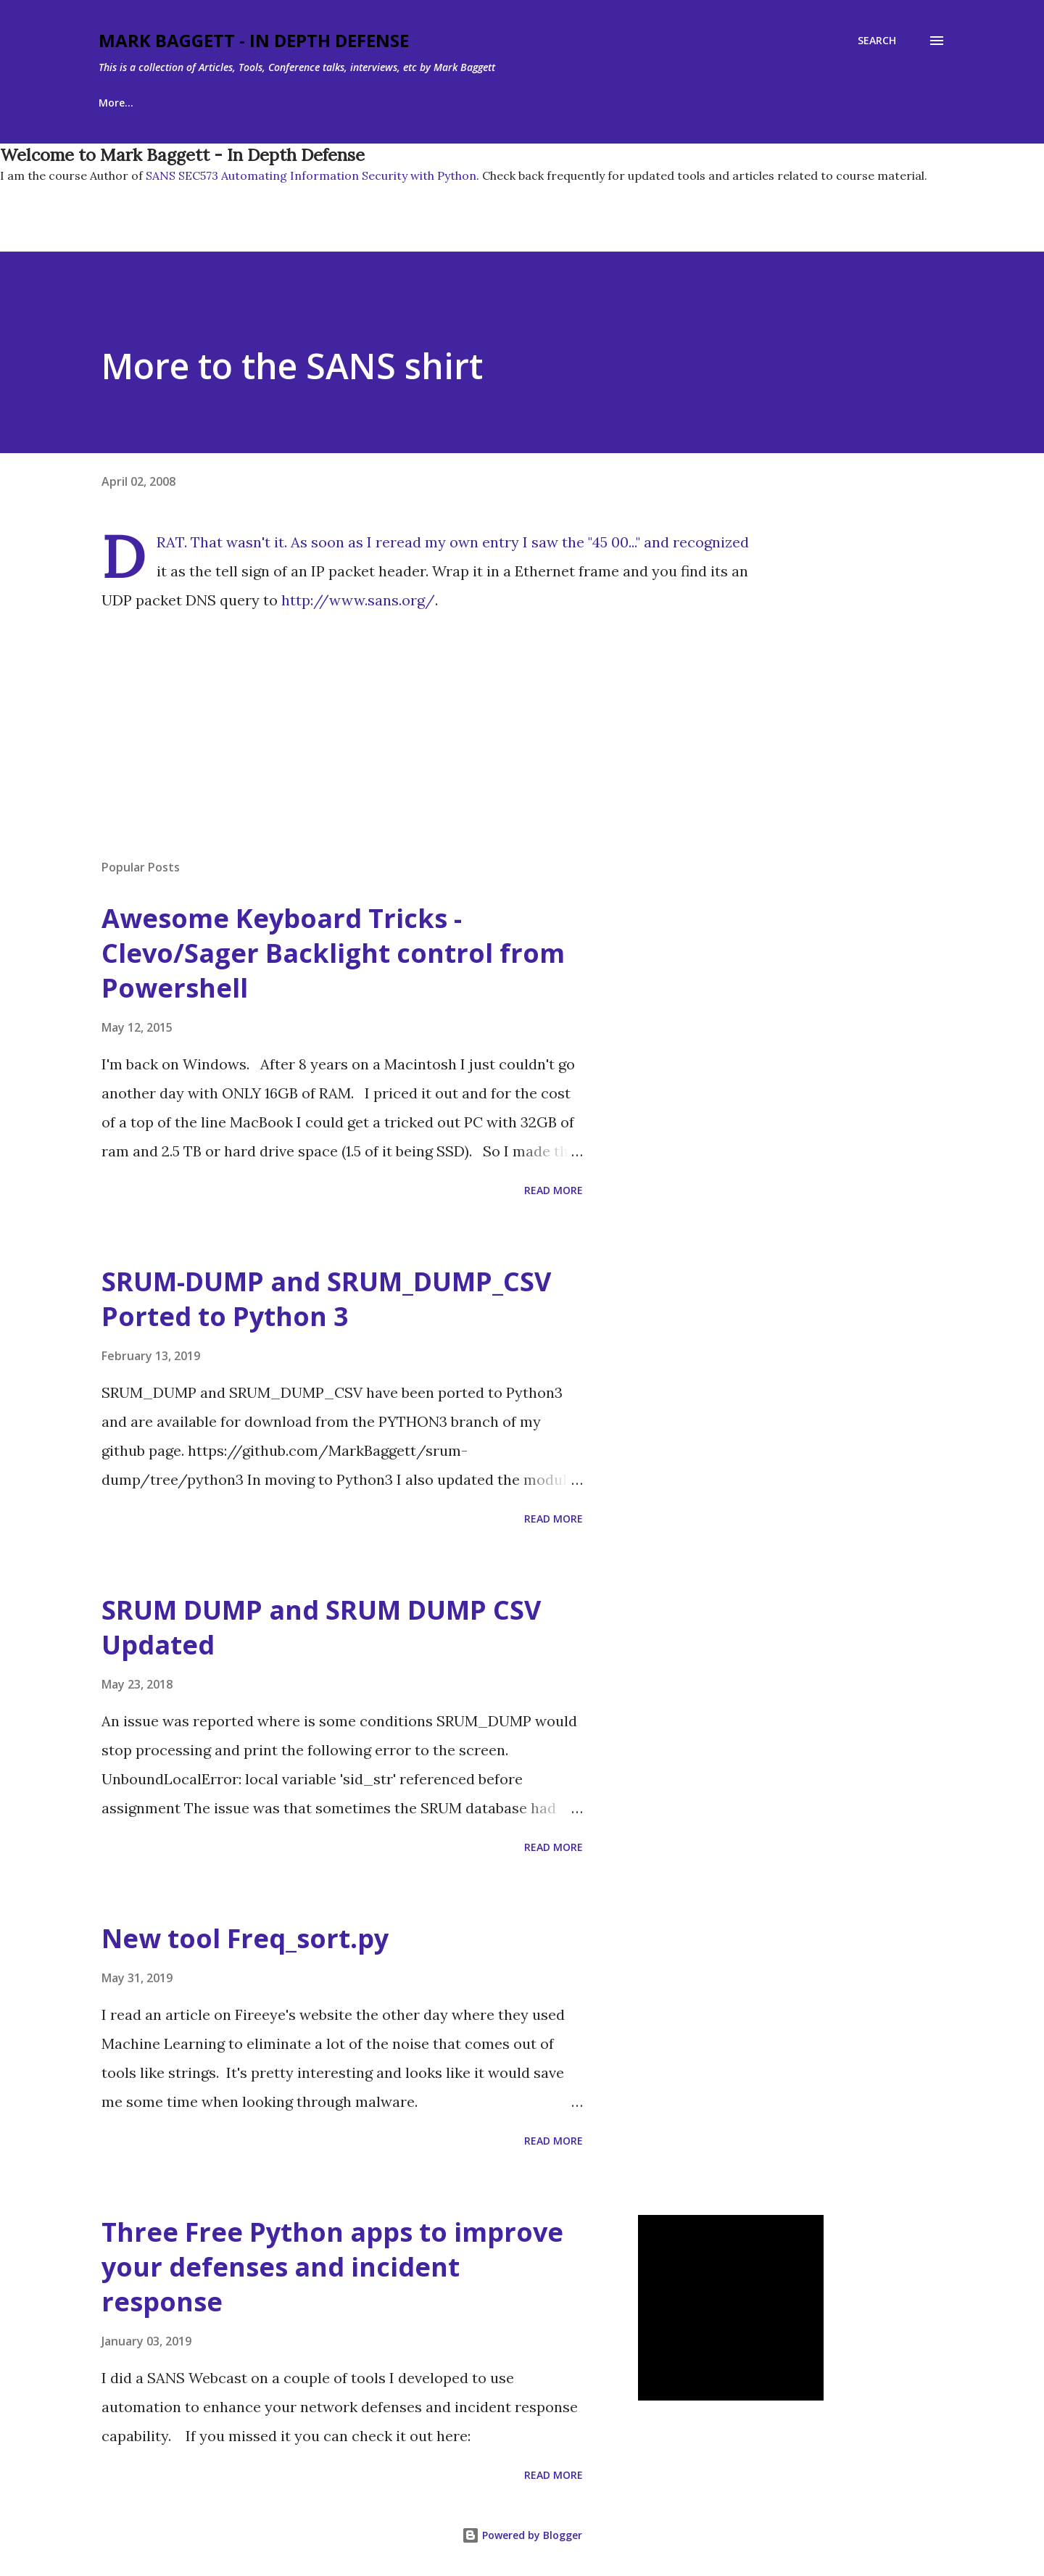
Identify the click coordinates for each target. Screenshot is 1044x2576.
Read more (553, 1190)
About (186, 102)
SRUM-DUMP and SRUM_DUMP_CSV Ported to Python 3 (326, 1299)
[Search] (877, 40)
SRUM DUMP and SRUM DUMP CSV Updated (321, 1627)
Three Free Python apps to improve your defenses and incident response (332, 2266)
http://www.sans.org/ (358, 600)
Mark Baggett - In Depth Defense (254, 40)
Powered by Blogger (522, 2535)
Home (113, 102)
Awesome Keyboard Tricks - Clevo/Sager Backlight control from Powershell (333, 953)
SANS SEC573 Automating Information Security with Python (309, 175)
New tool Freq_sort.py (245, 1938)
